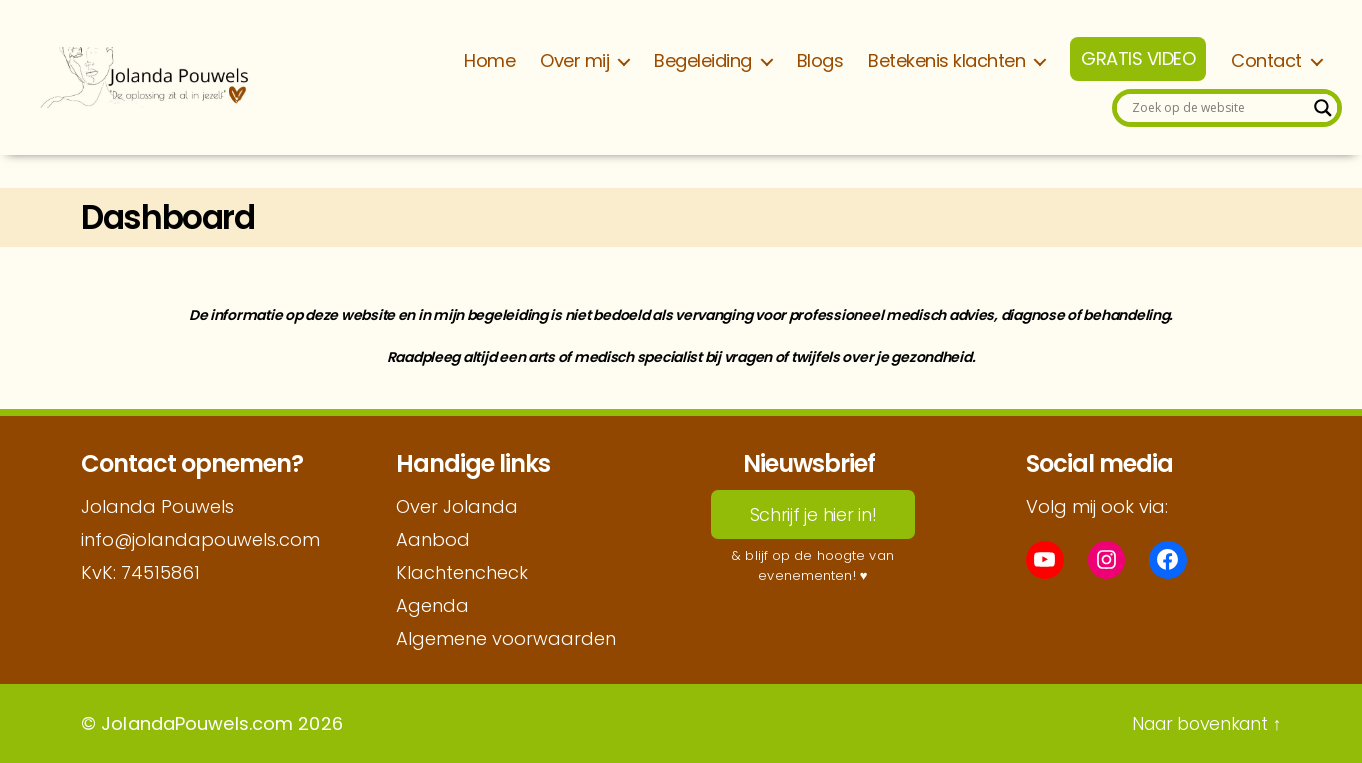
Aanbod (433, 539)
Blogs (820, 61)
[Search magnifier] (1323, 108)
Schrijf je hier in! (813, 514)
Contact (1266, 61)
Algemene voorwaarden (506, 638)
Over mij (574, 61)
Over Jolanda (457, 506)
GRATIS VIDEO (1138, 59)
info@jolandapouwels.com (200, 539)
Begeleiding (703, 61)
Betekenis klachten (946, 61)
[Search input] (1218, 108)
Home (489, 61)
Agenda (432, 605)
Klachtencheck (462, 572)
